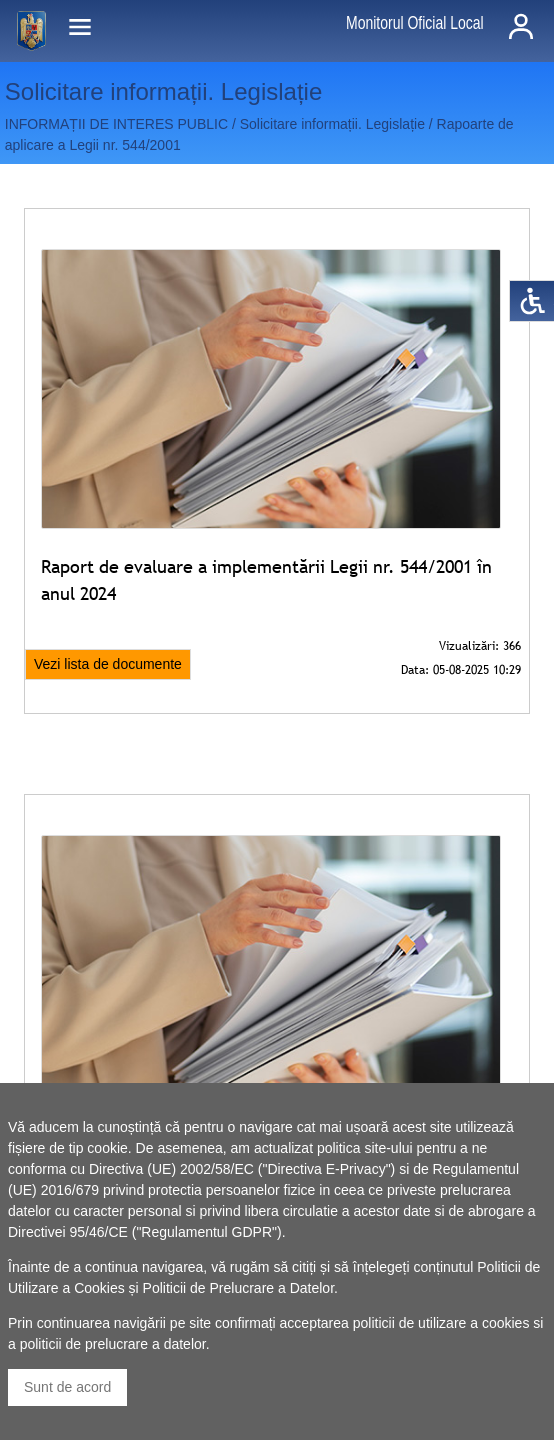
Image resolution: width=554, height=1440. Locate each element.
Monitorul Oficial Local (415, 23)
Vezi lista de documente (108, 664)
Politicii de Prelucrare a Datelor (238, 1288)
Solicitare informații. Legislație (332, 124)
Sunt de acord (67, 1387)
